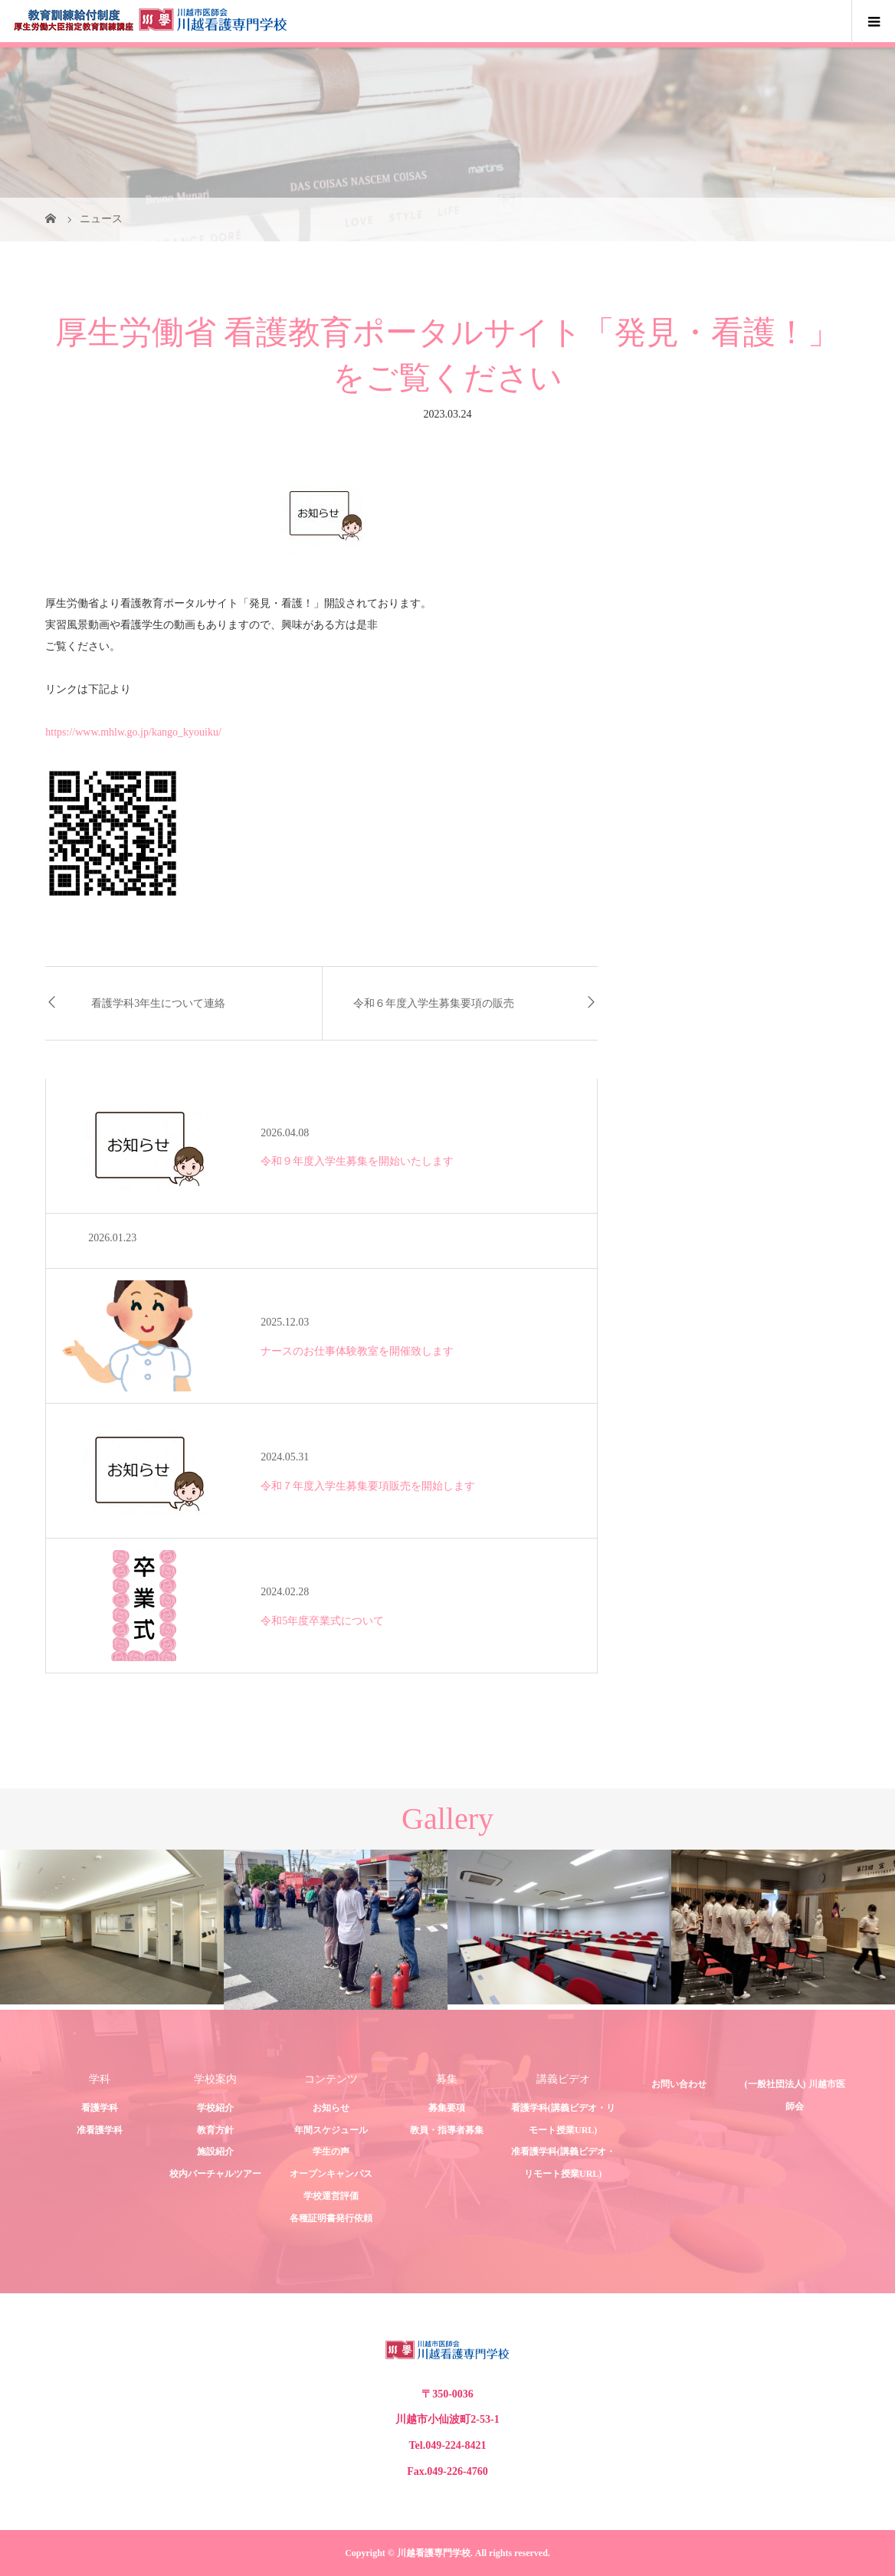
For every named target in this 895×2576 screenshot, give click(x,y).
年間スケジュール (331, 2130)
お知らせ (331, 2107)
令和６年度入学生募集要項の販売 (433, 1003)
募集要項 (446, 2107)
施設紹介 (215, 2151)
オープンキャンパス (331, 2173)
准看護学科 (100, 2130)
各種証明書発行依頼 (331, 2218)
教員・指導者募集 (447, 2130)
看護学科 (99, 2107)
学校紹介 (215, 2107)
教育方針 (215, 2130)
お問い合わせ (678, 2084)
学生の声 (331, 2151)
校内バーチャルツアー (215, 2173)
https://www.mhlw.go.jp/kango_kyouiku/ (133, 732)
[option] (112, 1927)
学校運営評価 (331, 2196)
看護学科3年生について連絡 (158, 1003)
